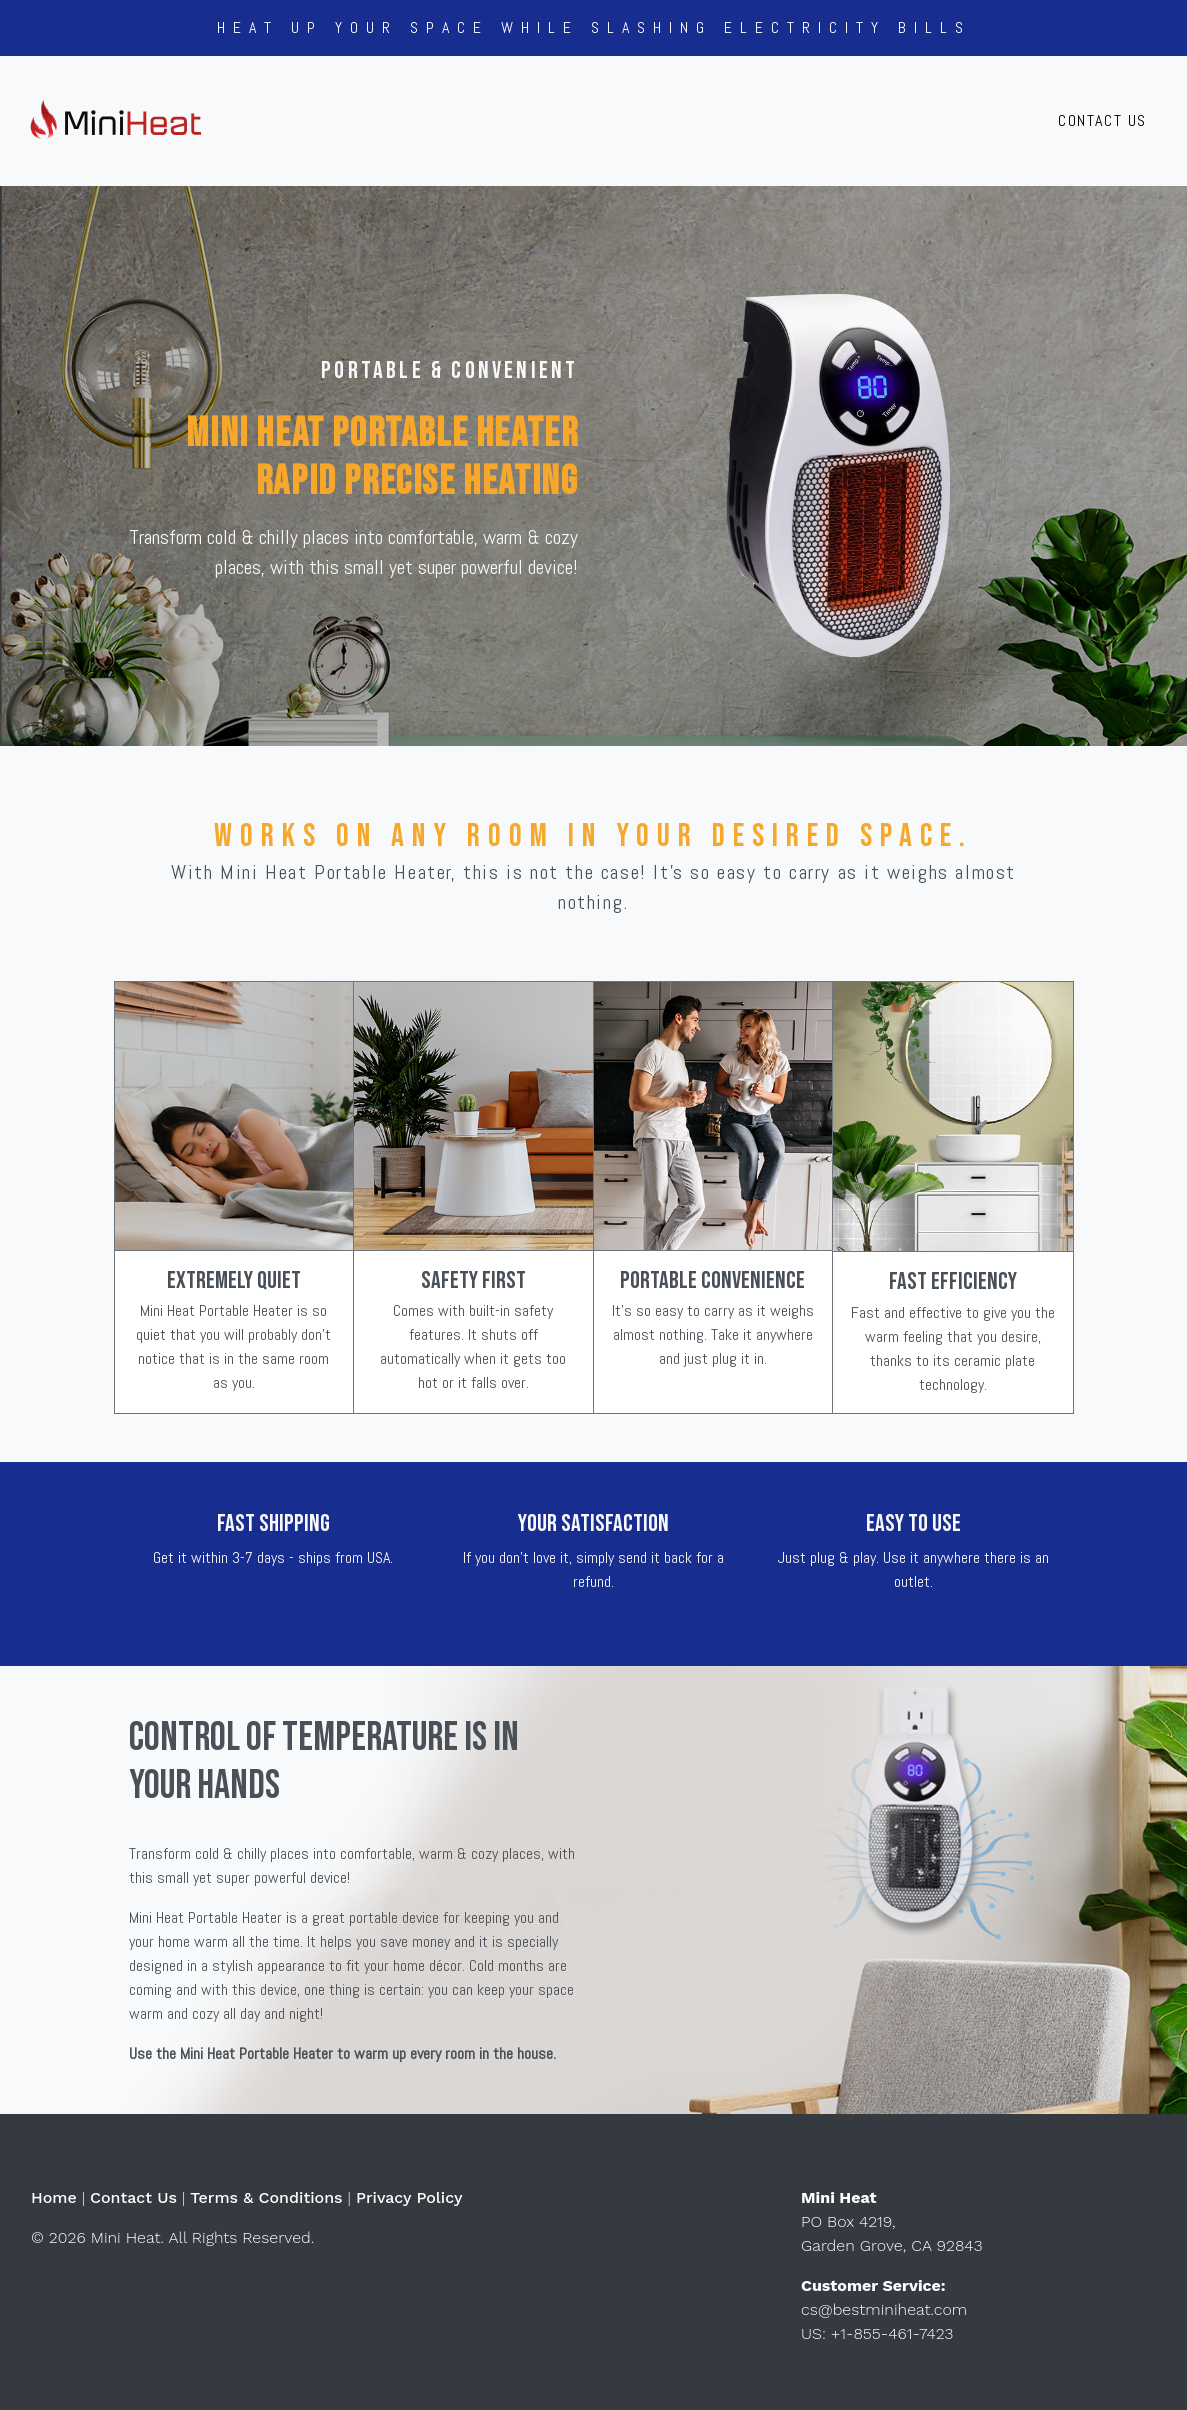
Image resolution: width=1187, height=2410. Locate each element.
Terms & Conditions (266, 2197)
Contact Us (1102, 120)
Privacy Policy (409, 2197)
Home (54, 2197)
